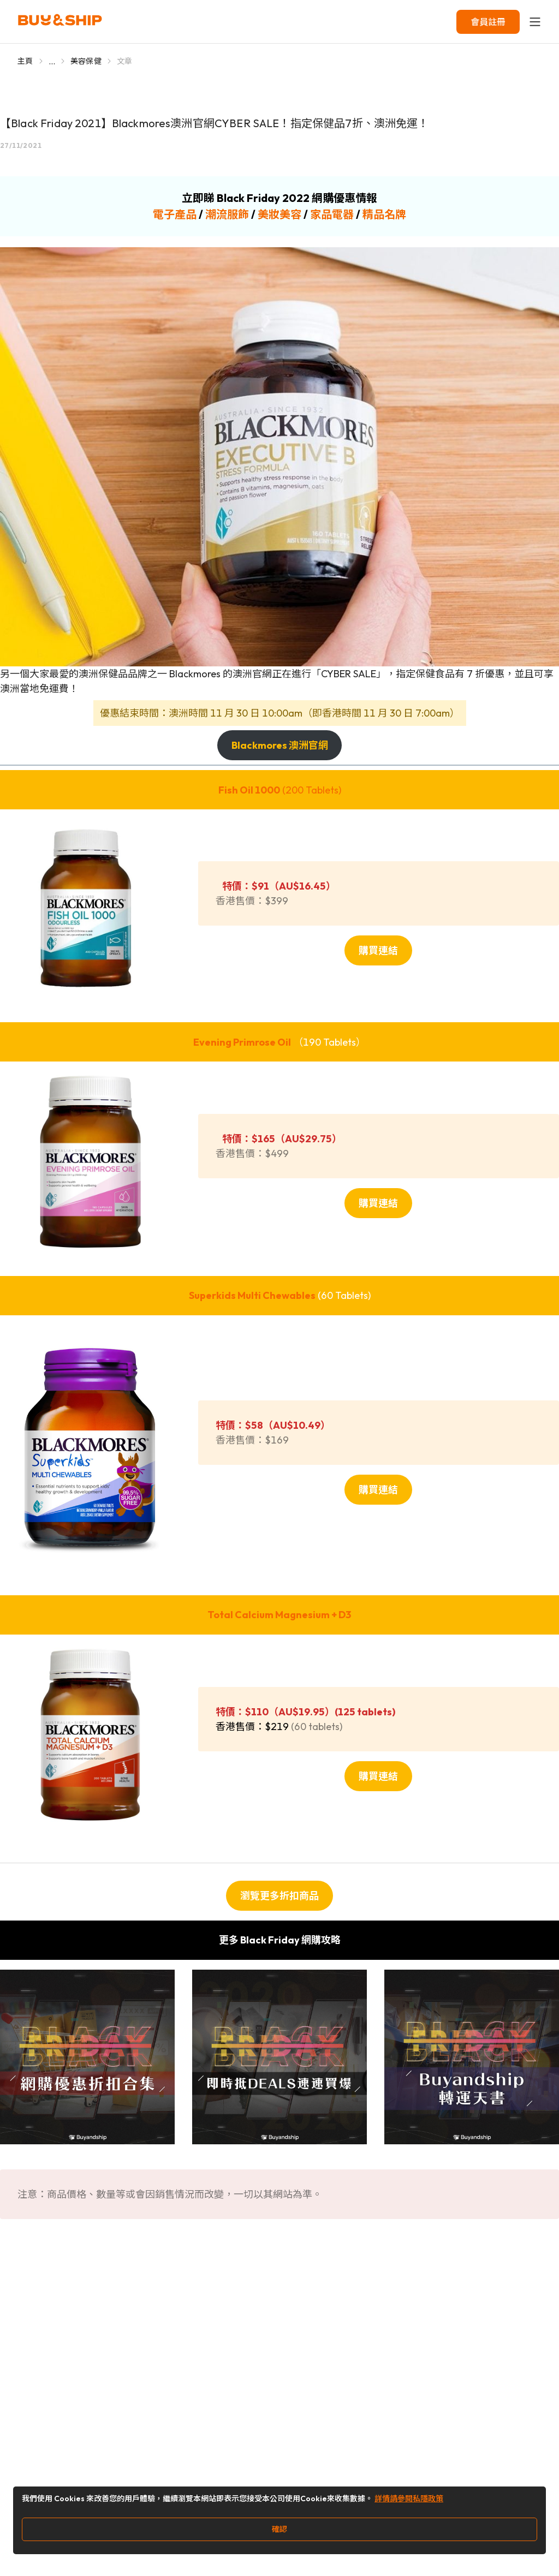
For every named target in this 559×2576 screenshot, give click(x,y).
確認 (279, 2529)
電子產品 (175, 214)
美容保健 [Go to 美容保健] (86, 61)
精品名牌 (384, 214)
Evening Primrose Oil (242, 1042)
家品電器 (332, 214)
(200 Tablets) (279, 790)
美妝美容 (279, 214)
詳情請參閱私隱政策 (408, 2498)
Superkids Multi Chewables (252, 1295)
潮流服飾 (227, 214)
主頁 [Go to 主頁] (25, 61)
